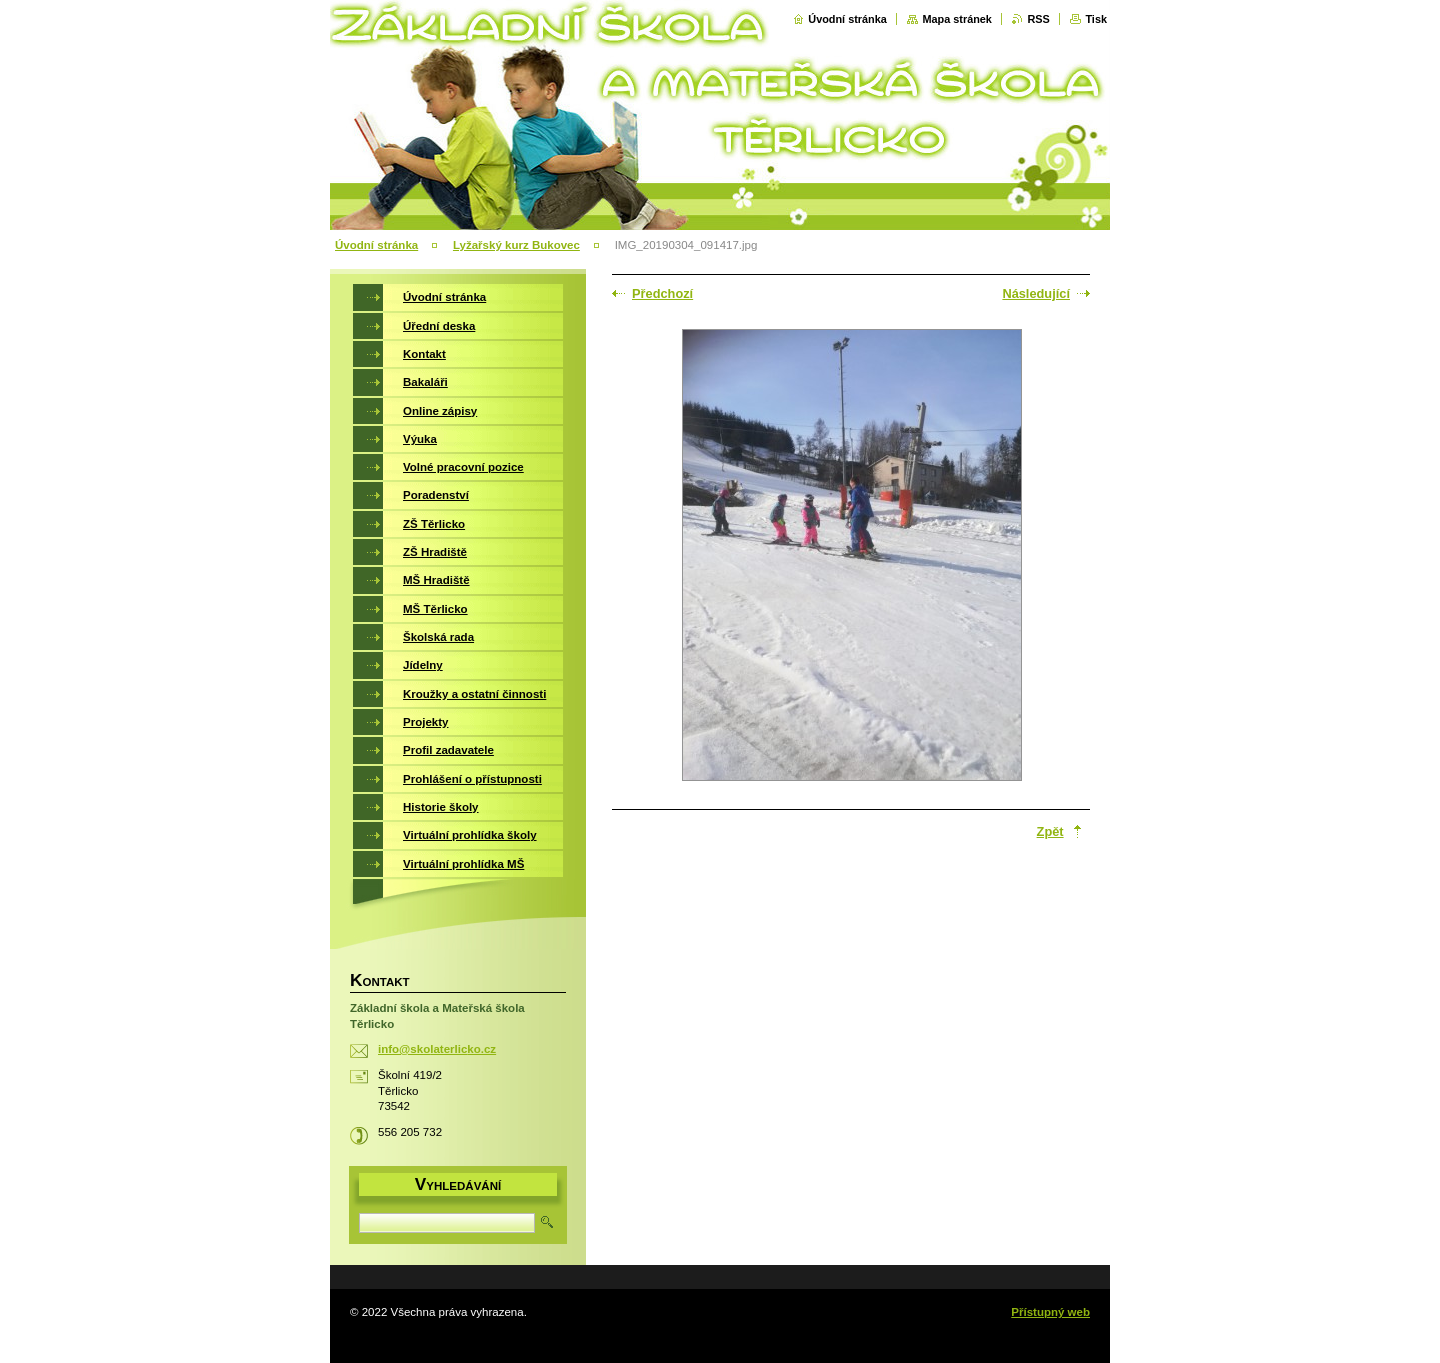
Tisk (1096, 19)
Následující (1036, 293)
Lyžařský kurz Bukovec (516, 245)
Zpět (1050, 831)
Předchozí (662, 293)
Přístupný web (1050, 1312)
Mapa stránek (957, 19)
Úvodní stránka (847, 19)
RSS (1038, 19)
